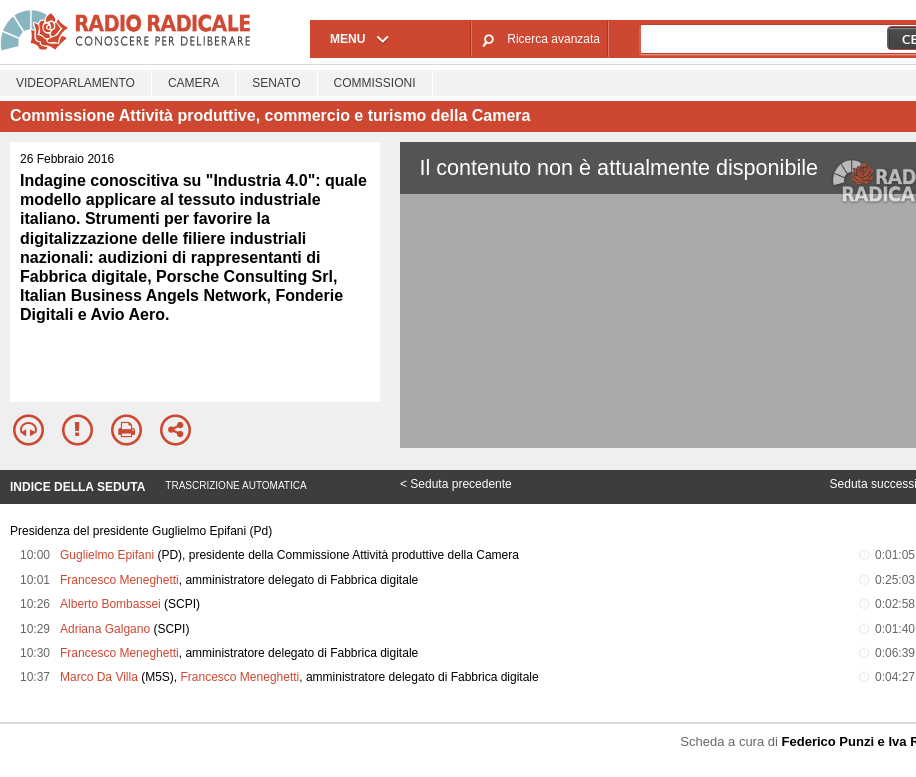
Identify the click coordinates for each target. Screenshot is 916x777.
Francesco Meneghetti (119, 580)
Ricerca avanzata (553, 39)
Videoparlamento (75, 83)
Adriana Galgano (105, 629)
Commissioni (375, 83)
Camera (193, 83)
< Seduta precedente (456, 484)
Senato (276, 83)
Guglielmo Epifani (107, 555)
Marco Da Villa (99, 677)
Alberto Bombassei (110, 604)
